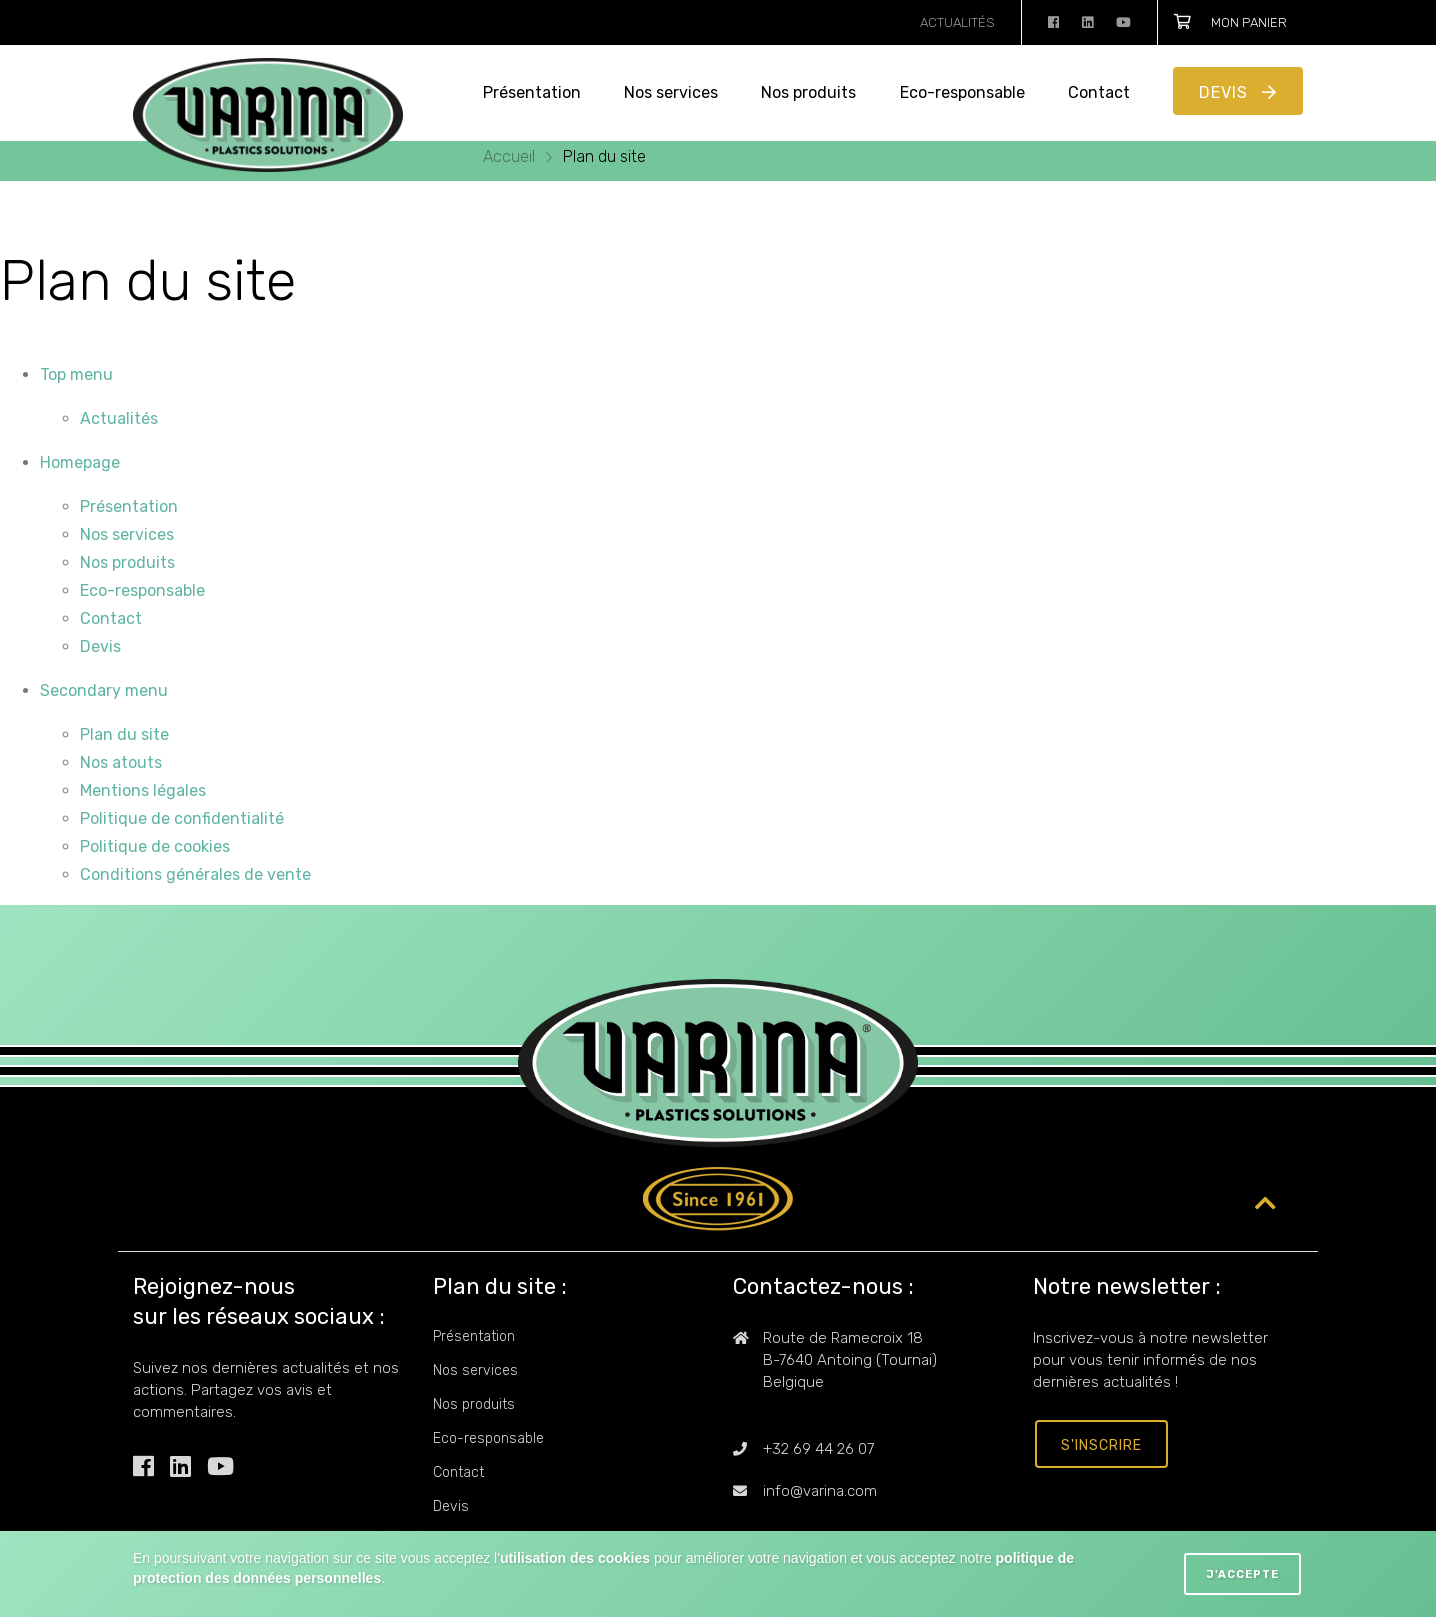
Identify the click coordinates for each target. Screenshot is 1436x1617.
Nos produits (808, 92)
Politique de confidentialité (182, 818)
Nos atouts (121, 762)
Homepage (80, 462)
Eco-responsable (962, 92)
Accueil (511, 156)
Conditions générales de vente (195, 874)
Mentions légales (143, 790)
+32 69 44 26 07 (818, 1449)
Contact (1099, 92)
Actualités (957, 22)
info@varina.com (820, 1491)
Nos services (671, 92)
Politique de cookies (155, 846)
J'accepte (1242, 1574)
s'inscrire (1101, 1445)
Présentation (532, 92)
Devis (1226, 92)
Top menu (76, 374)
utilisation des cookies (575, 1558)
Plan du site (604, 156)
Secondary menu (104, 690)
